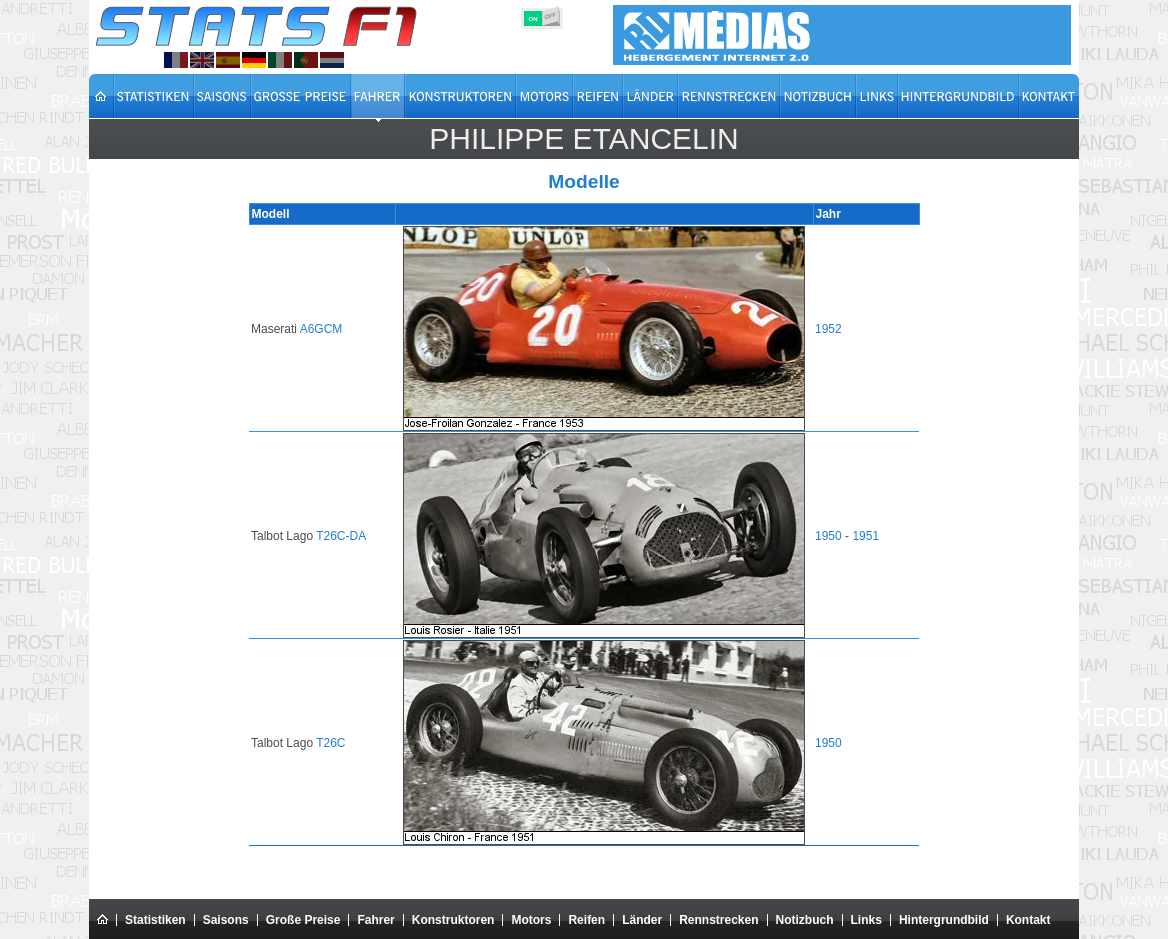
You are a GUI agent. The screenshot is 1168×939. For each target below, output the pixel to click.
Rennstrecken (718, 920)
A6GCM (324, 329)
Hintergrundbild (944, 920)
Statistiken (155, 920)
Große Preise (303, 920)
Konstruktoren (453, 920)
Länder (642, 920)
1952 (827, 329)
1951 (864, 536)
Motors (531, 920)
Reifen (586, 920)
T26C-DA (344, 536)
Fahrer (375, 920)
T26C (333, 743)
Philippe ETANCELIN (584, 138)
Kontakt (1028, 920)
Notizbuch (805, 920)
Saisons (226, 920)
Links (866, 920)
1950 (827, 536)
